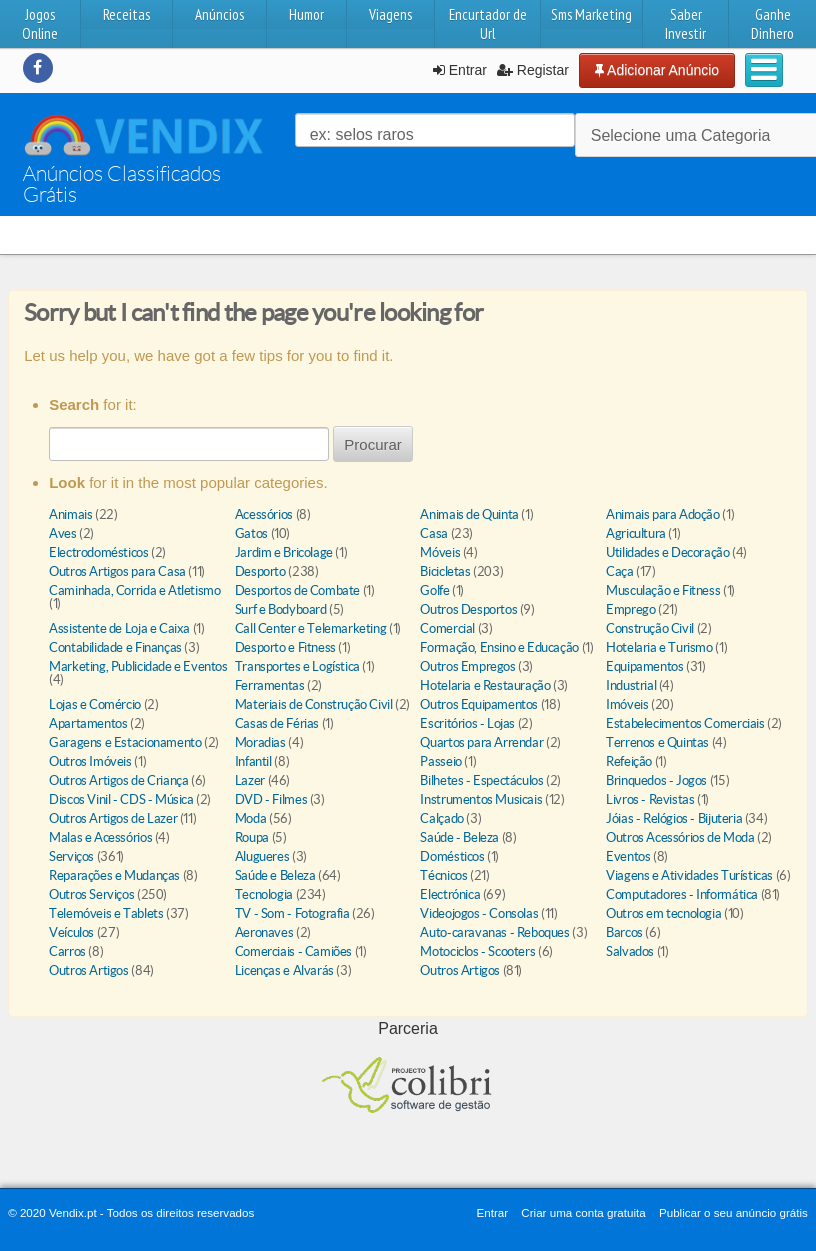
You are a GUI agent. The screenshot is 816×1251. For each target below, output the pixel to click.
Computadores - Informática (682, 894)
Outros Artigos (89, 970)
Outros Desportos (468, 609)
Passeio (440, 761)
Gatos (251, 533)
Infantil (253, 761)
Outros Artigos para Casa (117, 571)
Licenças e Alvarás (284, 970)
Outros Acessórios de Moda (680, 837)
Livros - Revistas (650, 799)
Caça (619, 571)
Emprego (630, 609)
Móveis (440, 552)
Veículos (71, 932)
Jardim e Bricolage (284, 552)
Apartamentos (88, 723)
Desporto (260, 571)
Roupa (252, 837)
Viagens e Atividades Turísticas (689, 875)
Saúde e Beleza (275, 875)
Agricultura (636, 533)
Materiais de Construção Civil (314, 704)
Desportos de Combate (297, 590)
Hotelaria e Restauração (485, 685)
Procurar (373, 444)
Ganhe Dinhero (772, 24)
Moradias (260, 742)
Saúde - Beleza (459, 837)
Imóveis (627, 704)
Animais (70, 514)
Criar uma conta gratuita (583, 1212)
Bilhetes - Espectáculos (481, 780)
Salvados (630, 951)
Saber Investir (685, 24)
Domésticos (452, 856)
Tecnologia (264, 894)
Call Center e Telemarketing (310, 628)
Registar (533, 70)
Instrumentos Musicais (481, 799)
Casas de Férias (277, 723)
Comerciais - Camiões (293, 951)
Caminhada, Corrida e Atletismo (134, 590)
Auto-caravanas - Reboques (494, 932)
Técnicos (443, 875)
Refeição (629, 761)
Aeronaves (264, 932)
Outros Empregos (467, 666)
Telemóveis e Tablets (106, 913)
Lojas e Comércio (95, 704)
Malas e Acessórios (100, 837)
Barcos (624, 932)
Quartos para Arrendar (481, 742)
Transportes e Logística (297, 666)
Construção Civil (650, 628)
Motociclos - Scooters (477, 951)
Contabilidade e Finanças (115, 647)
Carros (67, 951)
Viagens (390, 14)
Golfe (434, 590)
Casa (433, 533)
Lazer (250, 780)
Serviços (71, 856)
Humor (306, 14)
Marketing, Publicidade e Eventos (138, 666)
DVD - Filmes (271, 799)
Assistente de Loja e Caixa (119, 628)
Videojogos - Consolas (479, 913)
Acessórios (264, 514)
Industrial (631, 685)
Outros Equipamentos (479, 704)
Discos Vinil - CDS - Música (121, 799)
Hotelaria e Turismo (659, 647)
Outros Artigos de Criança (120, 780)
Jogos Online (40, 24)
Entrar (460, 70)
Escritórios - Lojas (467, 723)
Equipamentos (644, 666)
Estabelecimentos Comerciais (685, 723)
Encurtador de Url (488, 24)
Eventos (628, 856)
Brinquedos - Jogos (656, 780)
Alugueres (262, 856)
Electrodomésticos (98, 552)
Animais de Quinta (469, 514)
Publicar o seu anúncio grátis (733, 1212)
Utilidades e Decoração (667, 552)
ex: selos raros (362, 134)
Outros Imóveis (90, 761)
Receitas (126, 14)
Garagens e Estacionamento (125, 742)
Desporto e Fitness (285, 647)
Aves (62, 533)
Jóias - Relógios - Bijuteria (674, 818)
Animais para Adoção (663, 514)
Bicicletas (445, 571)
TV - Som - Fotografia (292, 913)
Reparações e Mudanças (114, 875)
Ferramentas (270, 685)
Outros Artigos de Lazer (113, 818)
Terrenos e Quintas (657, 742)
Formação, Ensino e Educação (499, 647)
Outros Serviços (91, 894)
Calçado (441, 818)
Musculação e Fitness (663, 590)
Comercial (447, 628)
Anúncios (219, 14)
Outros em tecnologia (663, 913)
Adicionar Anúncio (657, 70)
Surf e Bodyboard (281, 609)
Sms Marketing (591, 14)
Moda (250, 818)
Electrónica (450, 894)
